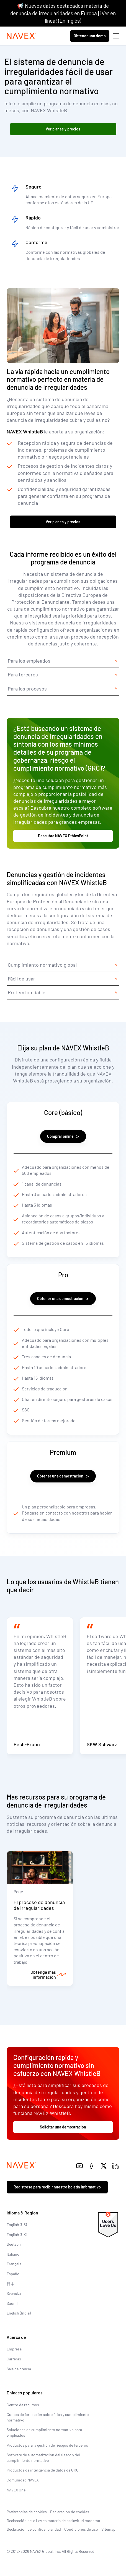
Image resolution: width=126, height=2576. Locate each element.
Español (13, 2273)
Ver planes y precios (63, 129)
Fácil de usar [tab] (21, 979)
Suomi (12, 2303)
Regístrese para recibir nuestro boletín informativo (57, 2187)
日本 (10, 2283)
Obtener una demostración (63, 1298)
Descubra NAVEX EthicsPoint (63, 835)
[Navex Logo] (21, 36)
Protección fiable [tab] (26, 992)
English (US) (17, 2224)
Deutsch (14, 2244)
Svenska (14, 2293)
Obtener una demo (90, 35)
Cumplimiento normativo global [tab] (42, 965)
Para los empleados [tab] (29, 661)
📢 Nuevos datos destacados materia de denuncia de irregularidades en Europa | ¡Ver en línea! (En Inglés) (63, 12)
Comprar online (63, 1136)
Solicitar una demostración (63, 2127)
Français (14, 2263)
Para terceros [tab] (23, 674)
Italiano (13, 2254)
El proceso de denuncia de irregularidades (39, 1905)
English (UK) (17, 2234)
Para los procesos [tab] (27, 689)
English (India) (19, 2313)
